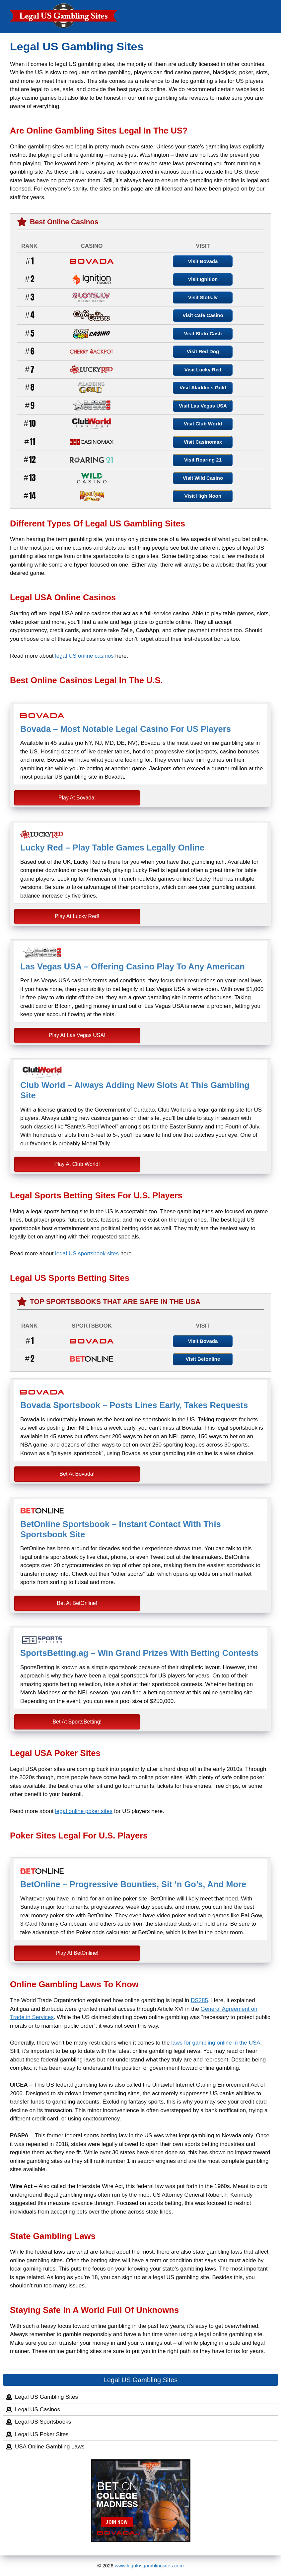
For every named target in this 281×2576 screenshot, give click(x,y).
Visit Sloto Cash (203, 333)
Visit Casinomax (203, 442)
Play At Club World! (77, 1164)
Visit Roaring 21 (203, 460)
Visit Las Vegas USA (203, 406)
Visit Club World (203, 423)
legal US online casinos (84, 656)
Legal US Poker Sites (42, 2434)
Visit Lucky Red (202, 369)
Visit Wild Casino (203, 478)
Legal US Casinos (37, 2409)
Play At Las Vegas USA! (77, 1035)
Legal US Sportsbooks (43, 2422)
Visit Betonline (202, 1359)
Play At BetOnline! (77, 1953)
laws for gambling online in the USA (215, 2043)
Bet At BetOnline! (77, 1603)
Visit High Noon (202, 496)
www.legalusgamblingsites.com (149, 2565)
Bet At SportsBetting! (77, 1722)
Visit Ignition (203, 279)
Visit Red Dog (203, 351)
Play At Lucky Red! (77, 916)
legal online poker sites (83, 1811)
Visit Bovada (203, 261)
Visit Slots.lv (203, 297)
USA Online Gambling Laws (50, 2446)
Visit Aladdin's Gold (202, 387)
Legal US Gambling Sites (46, 2397)
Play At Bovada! (77, 797)
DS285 (199, 2000)
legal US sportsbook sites (87, 1253)
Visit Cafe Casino (202, 315)
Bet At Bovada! (77, 1474)
